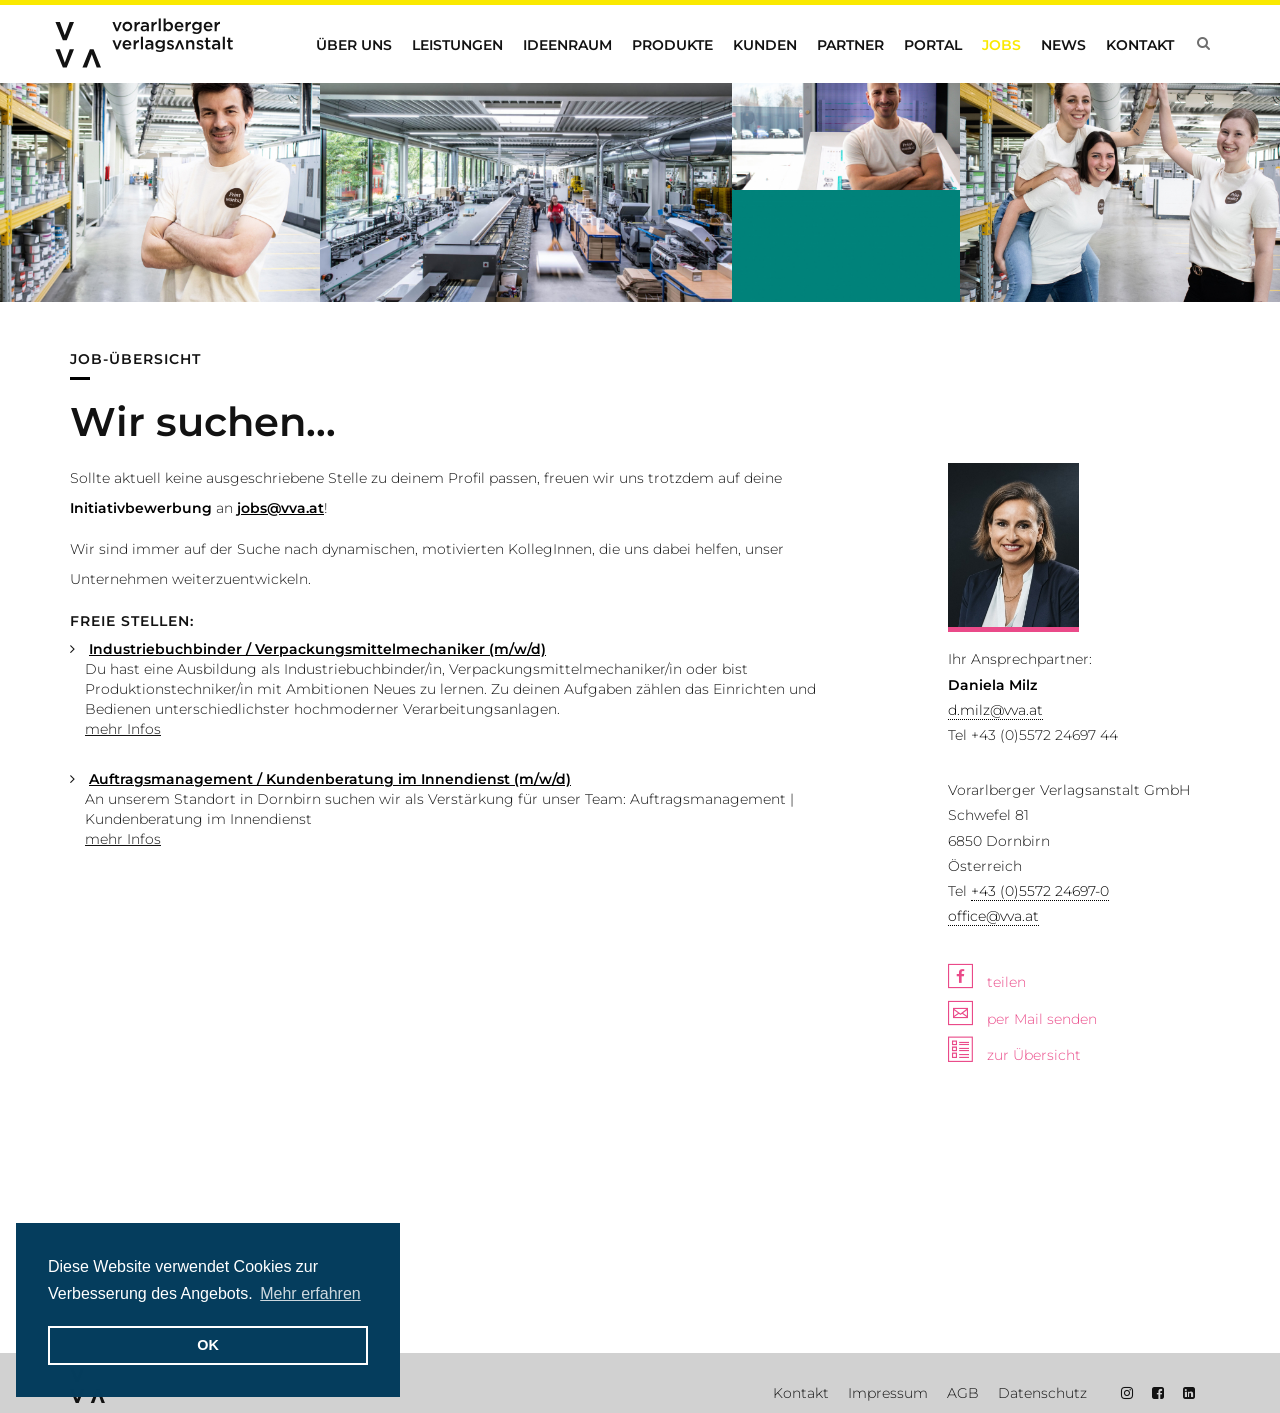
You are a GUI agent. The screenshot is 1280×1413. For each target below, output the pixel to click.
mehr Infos (123, 729)
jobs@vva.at (280, 508)
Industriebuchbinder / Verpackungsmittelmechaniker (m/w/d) (317, 649)
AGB (963, 1393)
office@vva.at (993, 916)
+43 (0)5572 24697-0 (1040, 891)
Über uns (354, 45)
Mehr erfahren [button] (310, 1293)
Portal (933, 45)
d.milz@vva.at (995, 710)
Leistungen (457, 45)
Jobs (1001, 45)
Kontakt (1140, 45)
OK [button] (208, 1345)
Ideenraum (567, 45)
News (1063, 45)
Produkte (672, 45)
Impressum (888, 1393)
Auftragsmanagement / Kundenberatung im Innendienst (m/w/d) (330, 779)
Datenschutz (1042, 1393)
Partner (850, 45)
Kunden (765, 45)
